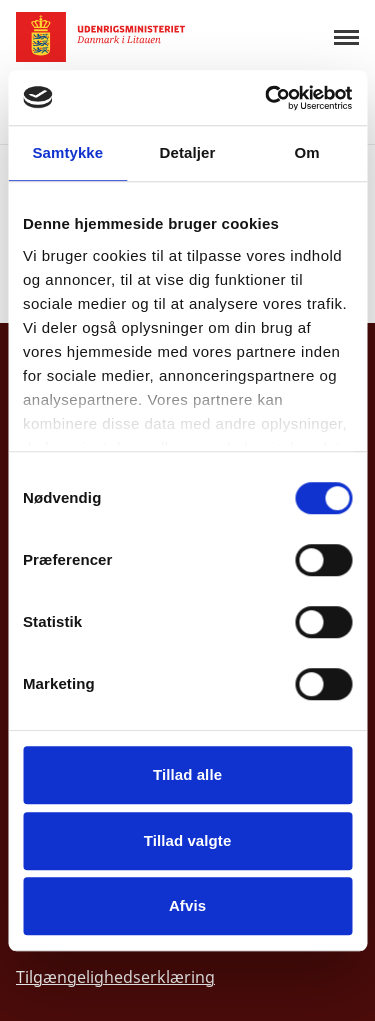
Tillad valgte (188, 840)
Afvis (187, 905)
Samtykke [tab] (67, 152)
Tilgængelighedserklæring (115, 977)
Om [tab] (307, 152)
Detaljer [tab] (188, 152)
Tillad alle (187, 774)
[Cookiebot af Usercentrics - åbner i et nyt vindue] (267, 98)
